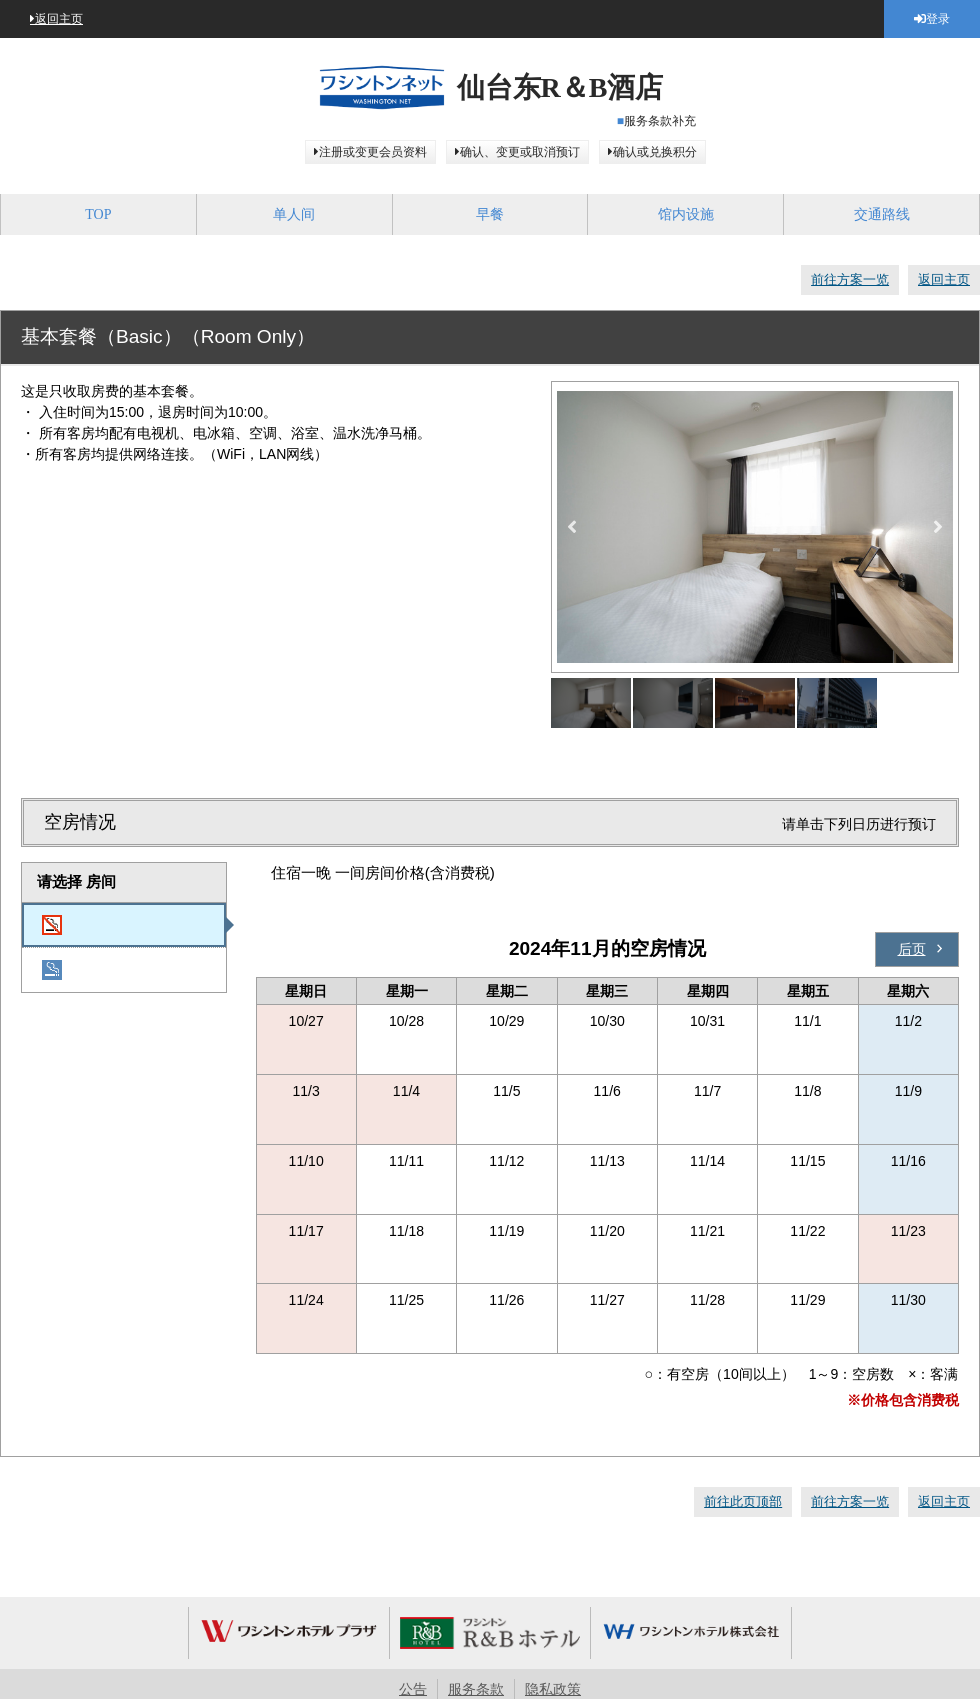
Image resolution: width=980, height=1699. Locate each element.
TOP (98, 214)
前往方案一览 (850, 279)
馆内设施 (686, 214)
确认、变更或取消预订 (520, 152)
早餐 (490, 214)
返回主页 (59, 19)
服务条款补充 (660, 121)
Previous (572, 527)
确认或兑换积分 (655, 152)
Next (938, 527)
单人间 (294, 214)
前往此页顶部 (743, 1501)
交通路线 (882, 214)
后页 (912, 949)
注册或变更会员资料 (373, 152)
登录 (938, 19)
